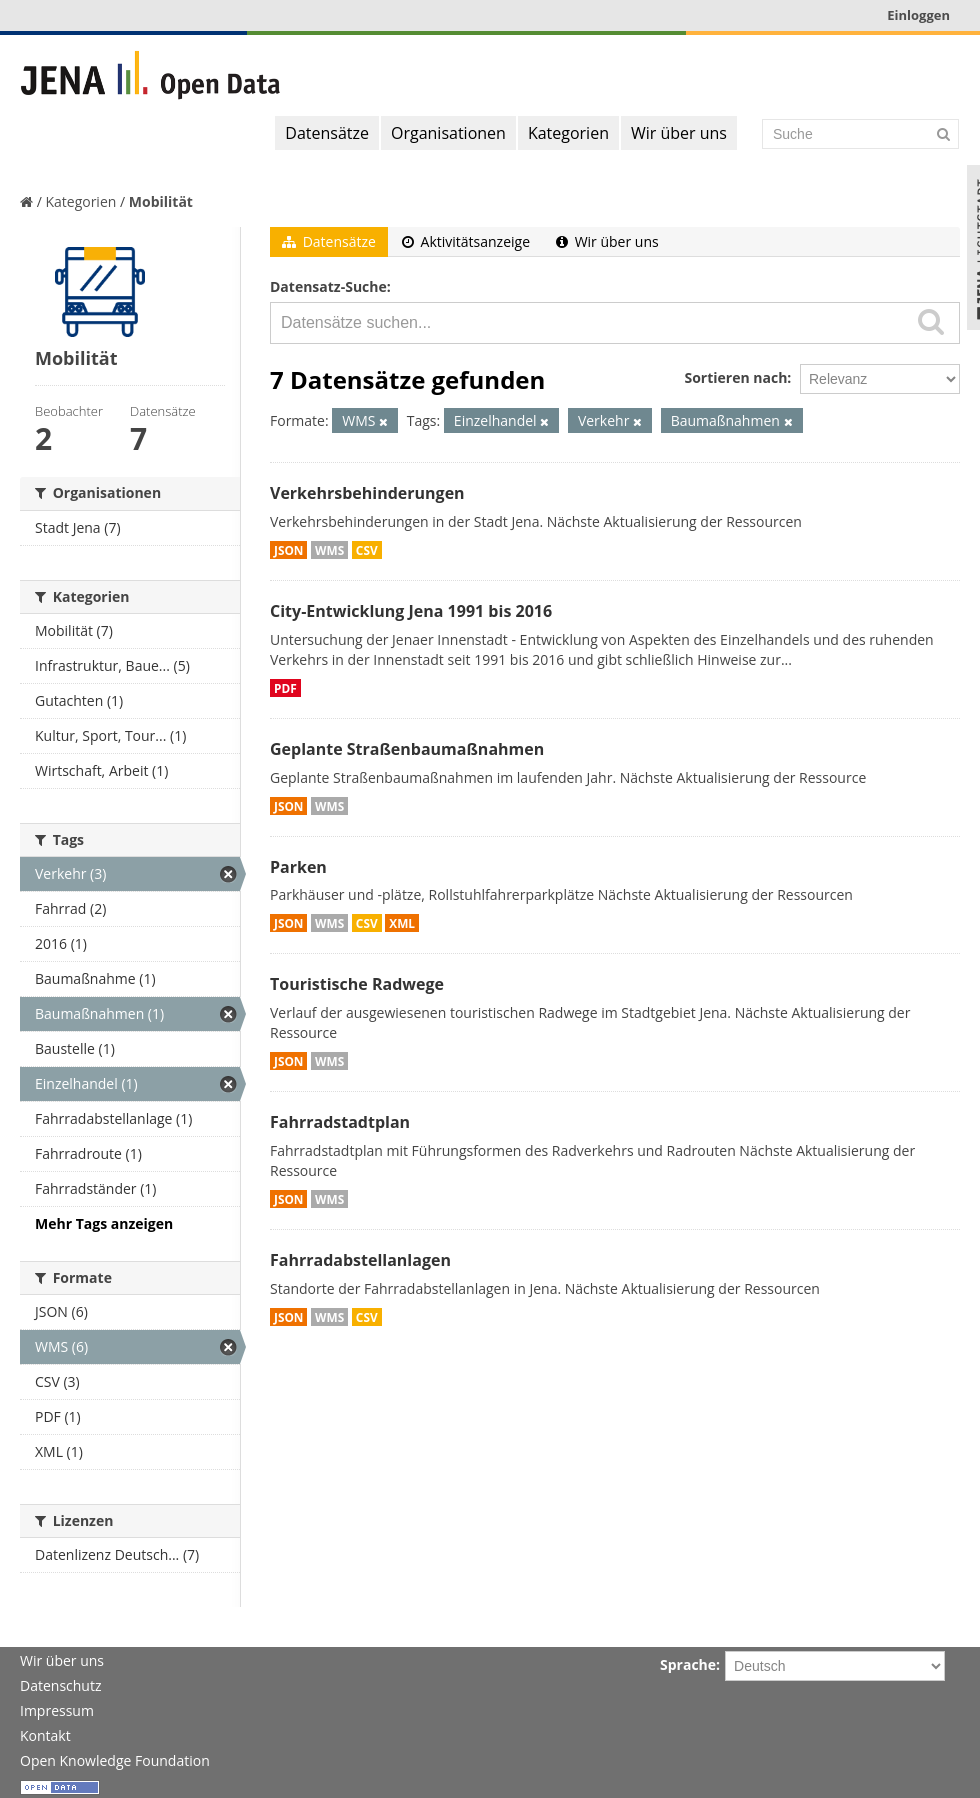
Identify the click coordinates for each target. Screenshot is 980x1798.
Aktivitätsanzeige (466, 241)
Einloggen (918, 15)
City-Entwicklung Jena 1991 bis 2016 (411, 611)
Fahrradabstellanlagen (360, 1260)
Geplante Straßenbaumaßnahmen (407, 749)
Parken (298, 867)
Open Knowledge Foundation (115, 1760)
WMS (329, 550)
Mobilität (161, 201)
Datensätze (327, 133)
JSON (288, 550)
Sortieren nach (735, 377)
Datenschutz (60, 1685)
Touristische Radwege (357, 984)
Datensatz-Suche (328, 286)
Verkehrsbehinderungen (367, 493)
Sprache (688, 1664)
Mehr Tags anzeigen (104, 1223)
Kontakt (45, 1735)
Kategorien (568, 133)
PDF (285, 688)
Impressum (57, 1710)
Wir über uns (679, 133)
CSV (367, 550)
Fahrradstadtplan (340, 1122)
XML (402, 923)
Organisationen (448, 133)
